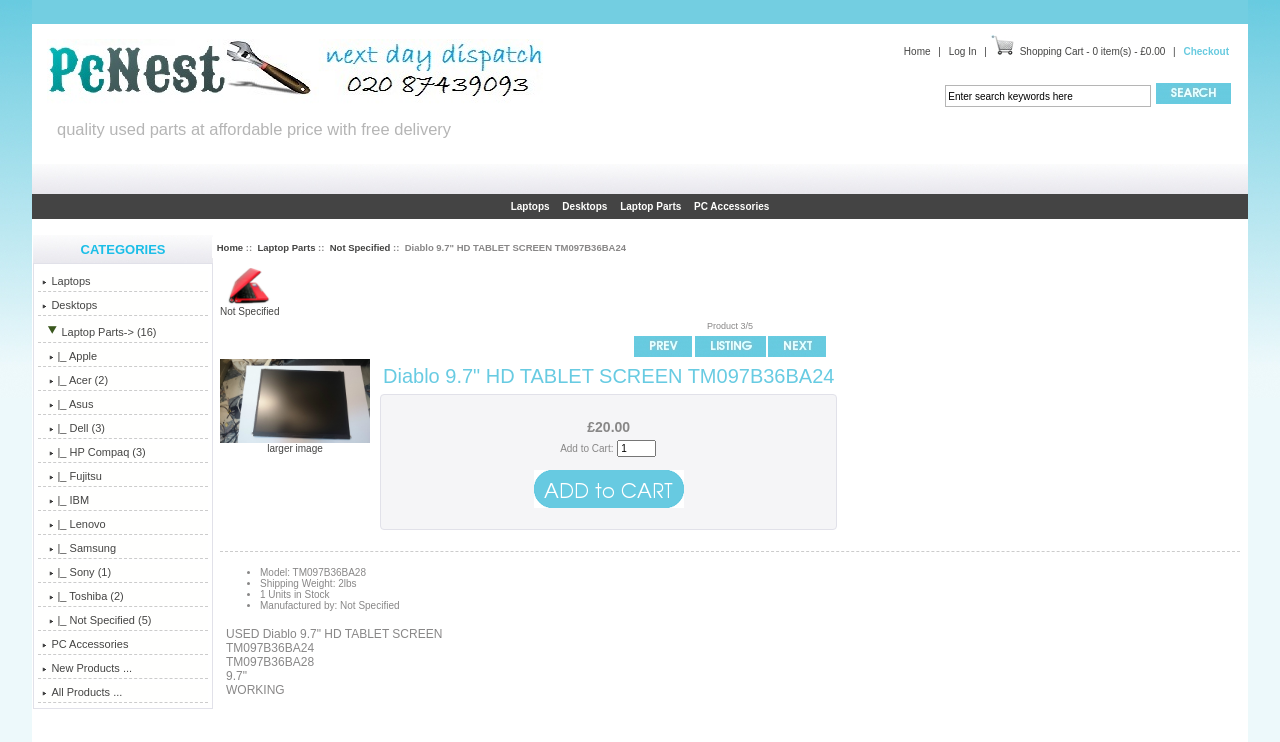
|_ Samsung (79, 548)
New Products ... (87, 668)
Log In (963, 51)
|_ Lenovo (73, 524)
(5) (96, 620)
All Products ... (82, 692)
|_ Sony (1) (76, 572)
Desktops (584, 206)
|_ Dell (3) (73, 428)
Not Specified (360, 247)
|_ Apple (69, 356)
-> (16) (99, 332)
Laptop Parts (286, 247)
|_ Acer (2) (75, 380)
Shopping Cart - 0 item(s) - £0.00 (1093, 51)
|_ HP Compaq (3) (93, 452)
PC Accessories (731, 206)
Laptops (530, 206)
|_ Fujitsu (72, 476)
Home (917, 51)
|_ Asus (67, 404)
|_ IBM (65, 500)
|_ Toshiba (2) (82, 596)
